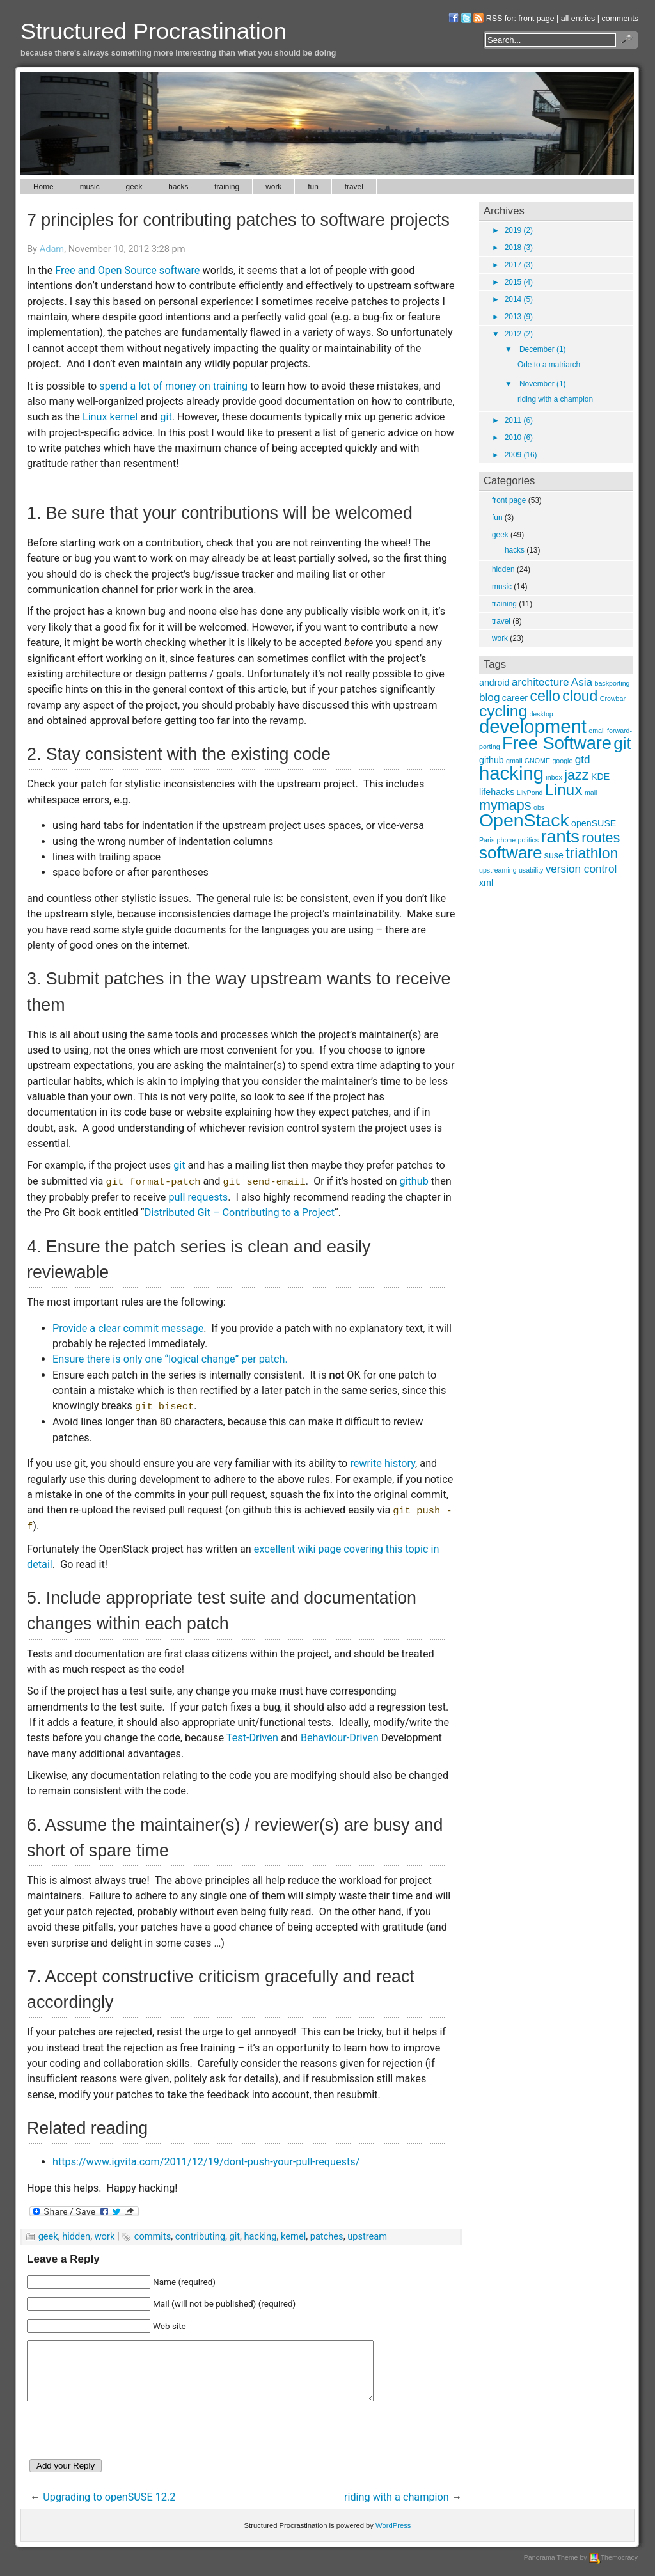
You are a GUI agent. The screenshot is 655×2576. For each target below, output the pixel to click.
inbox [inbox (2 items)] (554, 777)
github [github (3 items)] (491, 760)
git (165, 417)
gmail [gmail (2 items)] (514, 760)
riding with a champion (396, 2508)
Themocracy (613, 2569)
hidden (76, 2236)
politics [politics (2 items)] (528, 840)
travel (354, 186)
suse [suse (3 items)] (554, 855)
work (273, 186)
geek (134, 186)
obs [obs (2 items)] (538, 807)
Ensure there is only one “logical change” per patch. (170, 1359)
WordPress (393, 2537)
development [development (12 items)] (533, 726)
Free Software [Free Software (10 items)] (557, 743)
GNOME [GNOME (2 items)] (537, 760)
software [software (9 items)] (510, 852)
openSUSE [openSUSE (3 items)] (593, 823)
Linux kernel (110, 417)
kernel (293, 2236)
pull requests (198, 1197)
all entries (578, 18)
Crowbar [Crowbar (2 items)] (613, 698)
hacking (260, 2236)
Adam (52, 249)
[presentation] (124, 2444)
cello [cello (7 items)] (545, 696)
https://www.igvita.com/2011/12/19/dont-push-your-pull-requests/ (205, 2162)
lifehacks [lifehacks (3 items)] (496, 792)
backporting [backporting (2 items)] (611, 683)
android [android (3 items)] (494, 682)
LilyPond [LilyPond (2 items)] (530, 792)
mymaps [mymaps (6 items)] (505, 805)
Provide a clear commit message (127, 1328)
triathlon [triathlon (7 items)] (591, 853)
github (413, 1181)
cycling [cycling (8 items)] (503, 711)
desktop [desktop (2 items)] (541, 714)
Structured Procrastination (153, 31)
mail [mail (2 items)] (591, 792)
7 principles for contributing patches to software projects (238, 220)
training (226, 186)
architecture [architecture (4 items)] (540, 682)
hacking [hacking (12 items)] (511, 773)
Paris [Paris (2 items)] (486, 840)
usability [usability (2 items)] (531, 870)
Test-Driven (252, 1738)
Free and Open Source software (127, 270)
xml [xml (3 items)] (486, 883)
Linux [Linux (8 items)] (564, 789)
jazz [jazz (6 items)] (576, 775)
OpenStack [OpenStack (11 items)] (524, 820)
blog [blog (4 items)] (489, 697)
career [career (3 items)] (515, 698)
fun (313, 186)
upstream (367, 2236)
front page (536, 18)
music (90, 186)
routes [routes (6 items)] (600, 838)
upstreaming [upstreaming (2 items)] (498, 870)
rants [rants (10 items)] (560, 836)
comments (619, 18)
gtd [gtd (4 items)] (582, 759)
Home (43, 186)
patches (326, 2236)
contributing (200, 2236)
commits (152, 2236)
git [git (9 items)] (622, 743)
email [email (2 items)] (596, 730)
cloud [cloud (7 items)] (579, 696)
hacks (178, 186)
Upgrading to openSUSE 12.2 (109, 2508)
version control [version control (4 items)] (581, 868)
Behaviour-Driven (340, 1738)
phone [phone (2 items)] (506, 840)
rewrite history (382, 1463)
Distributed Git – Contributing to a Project (240, 1212)
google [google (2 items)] (562, 760)
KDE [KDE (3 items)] (600, 776)
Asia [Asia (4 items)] (581, 682)
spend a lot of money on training (173, 386)
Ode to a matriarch (548, 364)
